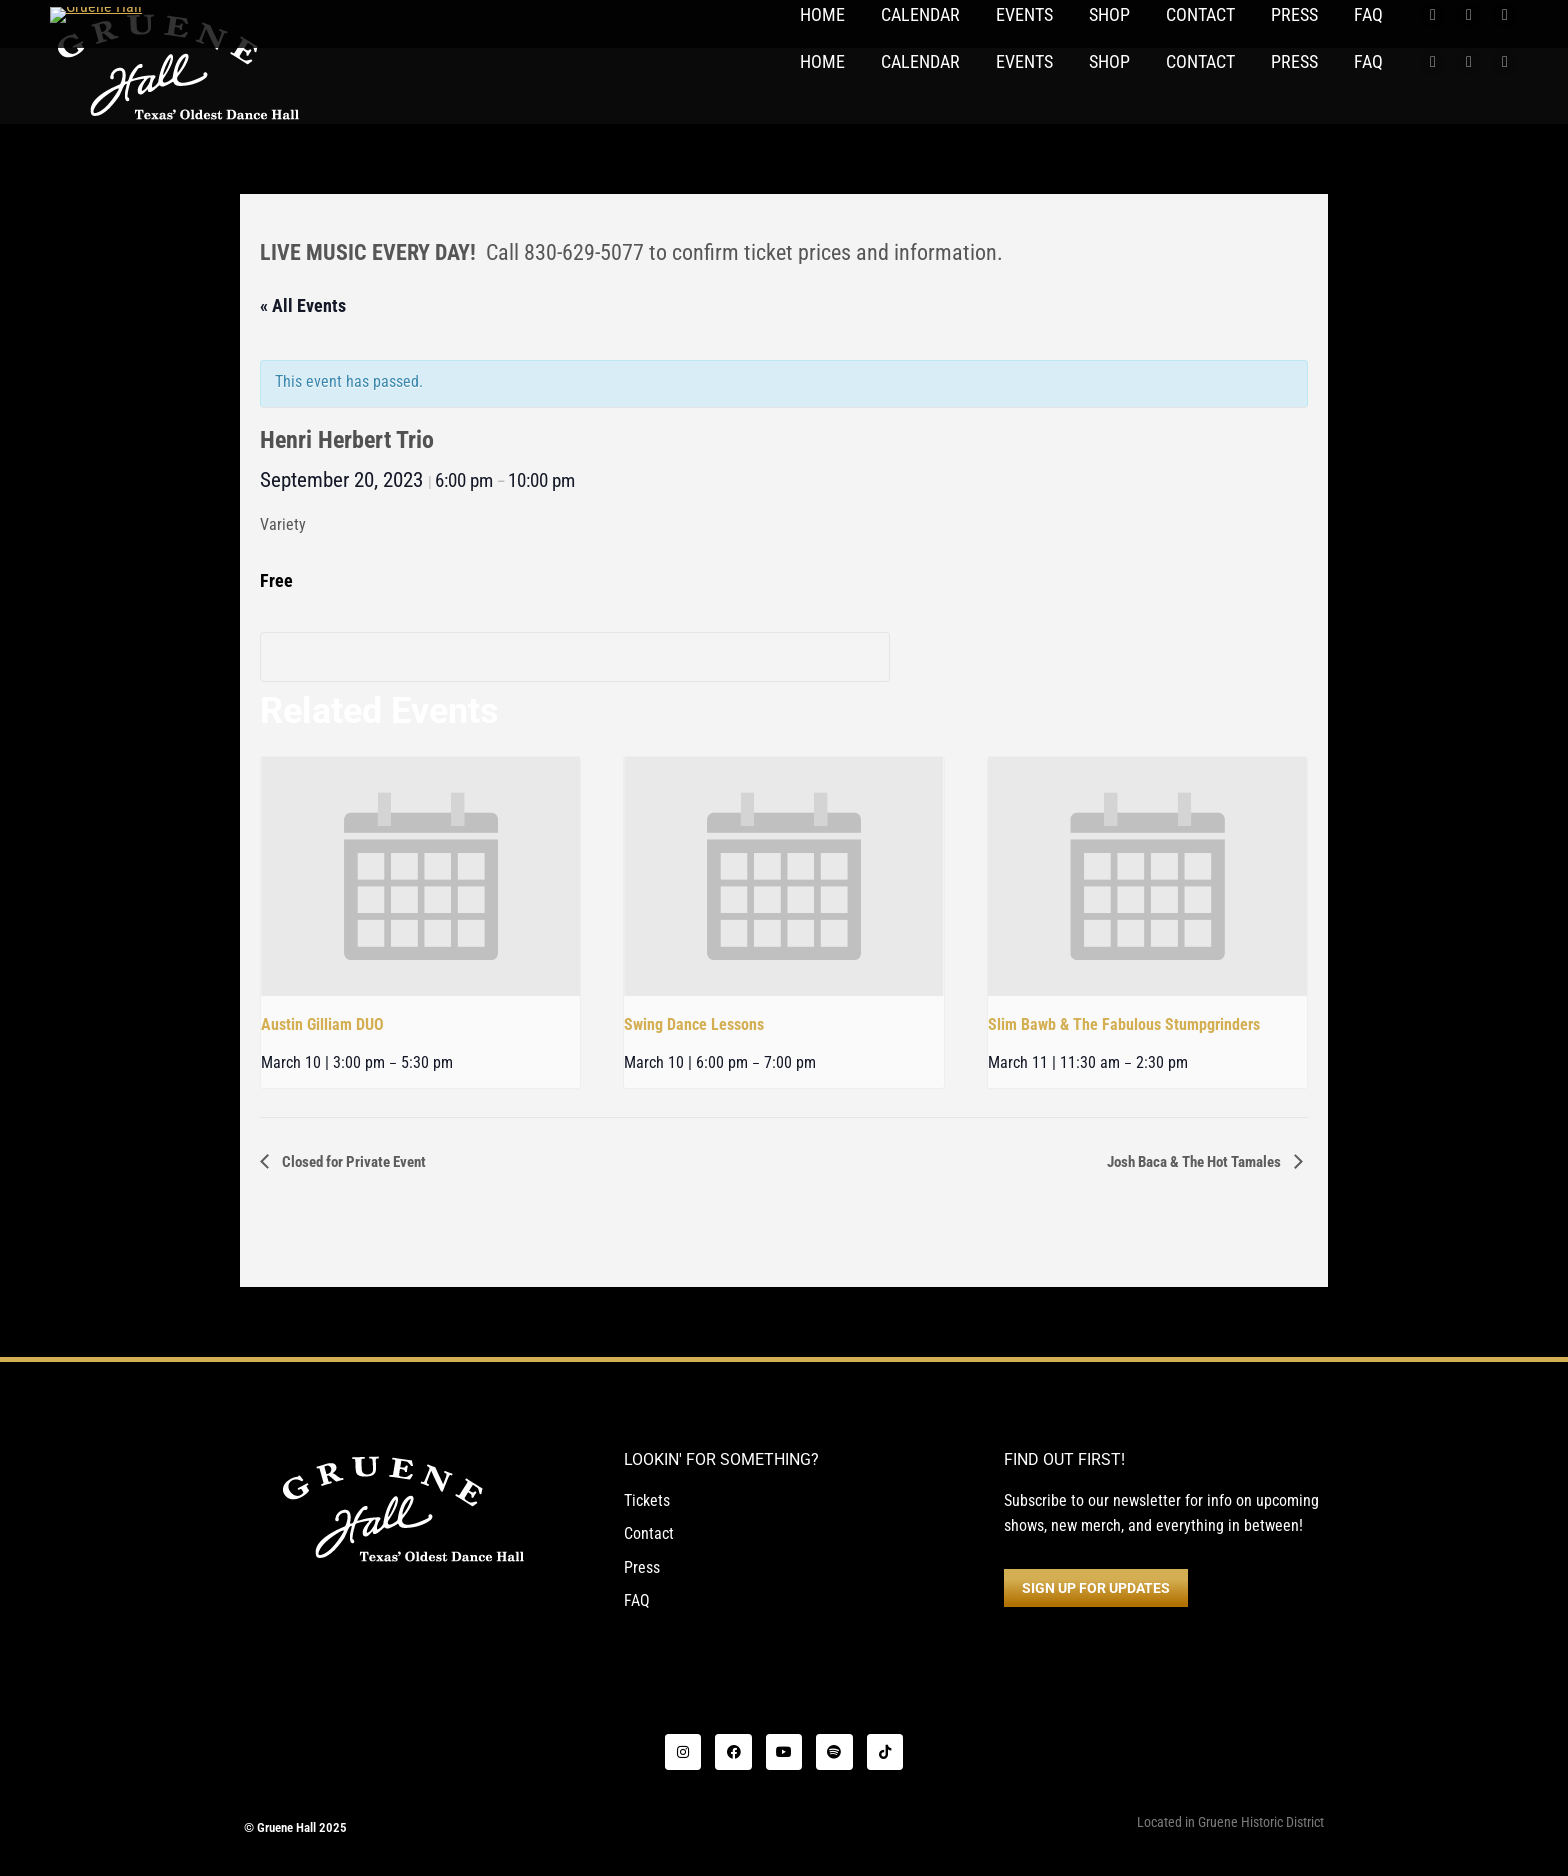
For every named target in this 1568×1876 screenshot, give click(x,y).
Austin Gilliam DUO (322, 1024)
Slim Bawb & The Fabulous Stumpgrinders (1124, 1024)
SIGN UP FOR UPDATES (1096, 1588)
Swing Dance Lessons (694, 1024)
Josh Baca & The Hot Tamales (1195, 1162)
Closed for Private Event (352, 1162)
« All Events (303, 305)
